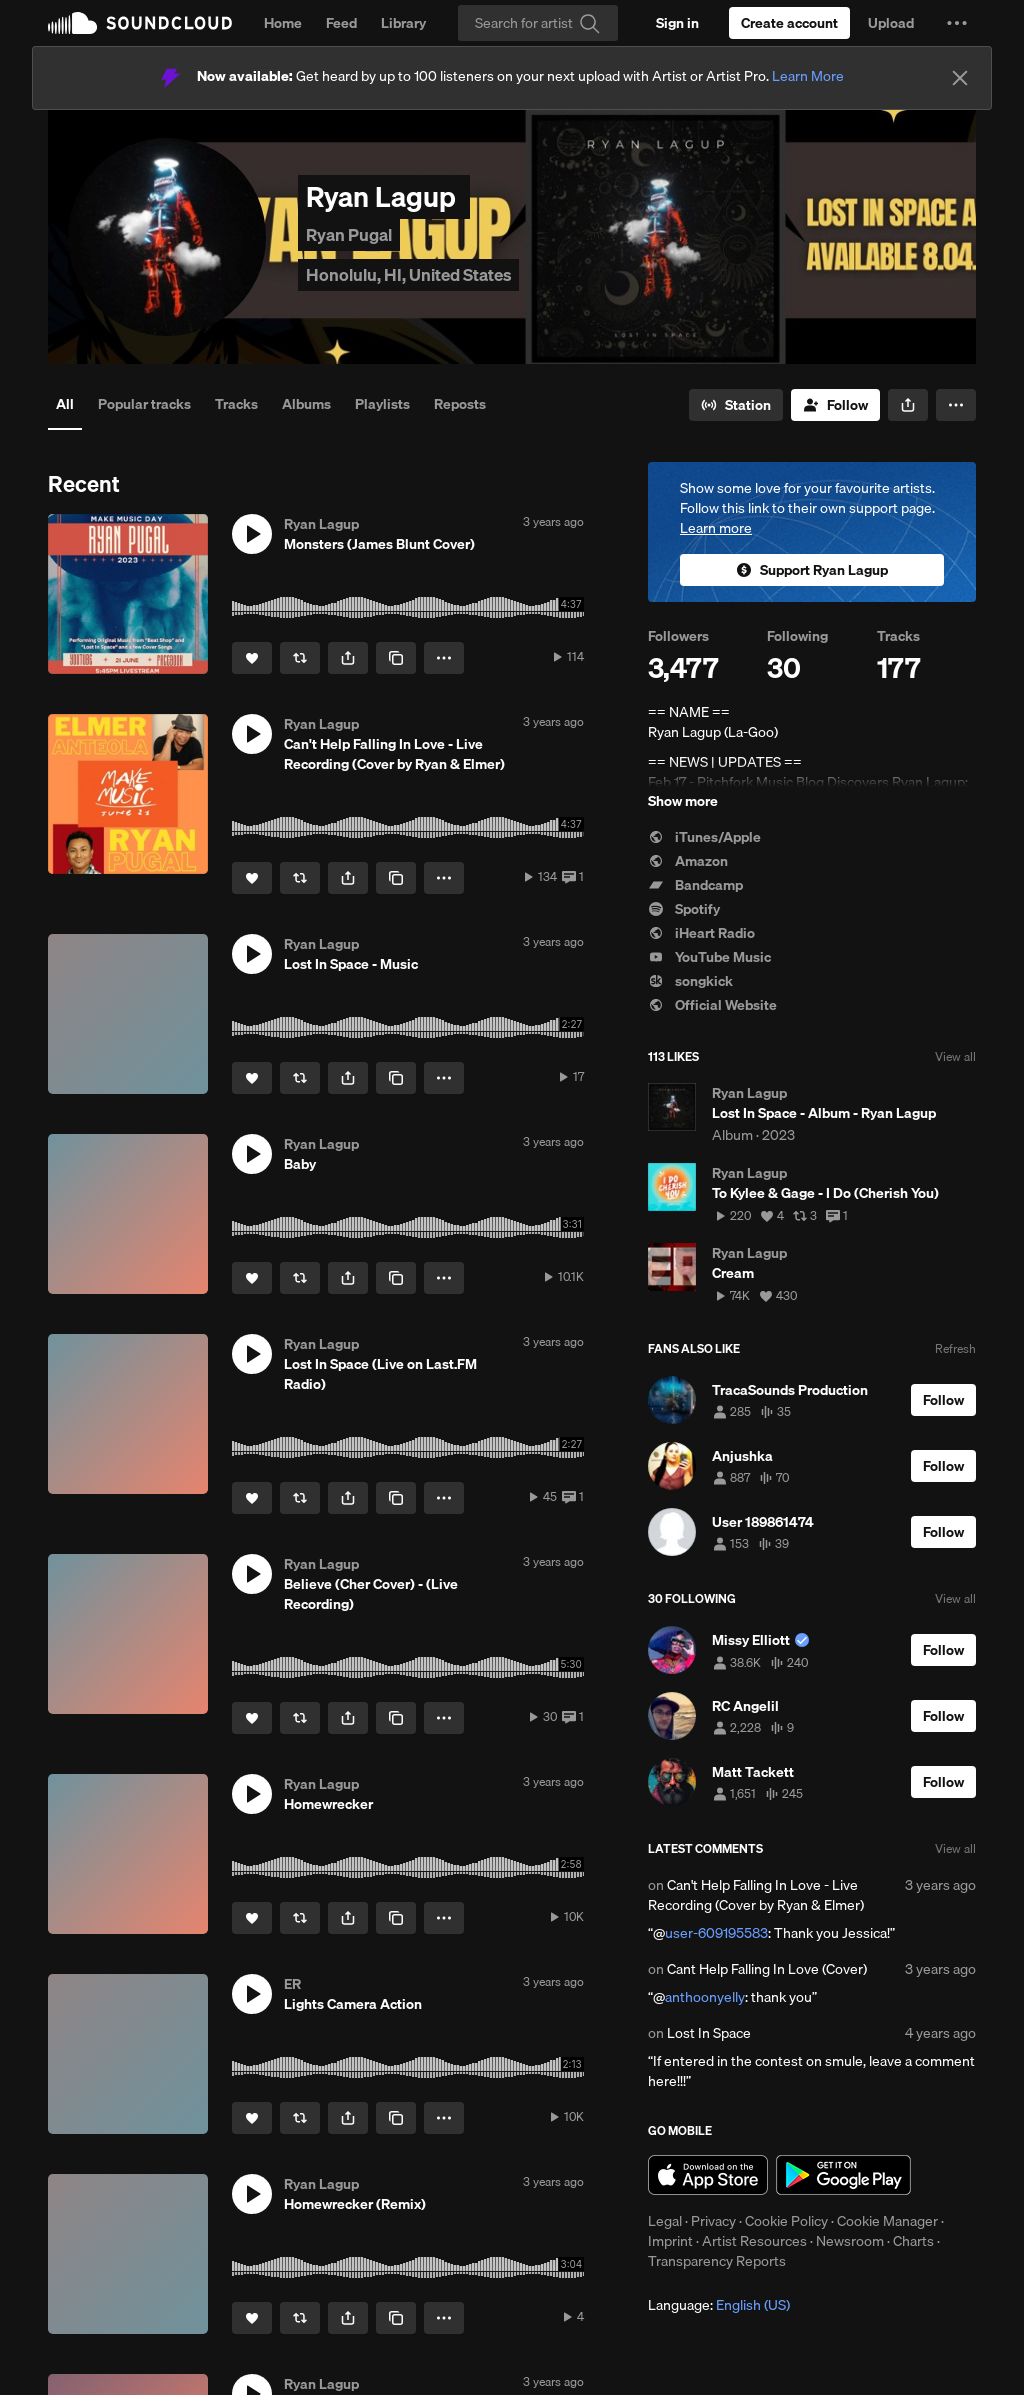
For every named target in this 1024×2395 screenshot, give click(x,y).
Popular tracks (144, 404)
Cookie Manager (887, 2221)
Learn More (808, 76)
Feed (341, 23)
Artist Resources (754, 2241)
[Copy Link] (396, 658)
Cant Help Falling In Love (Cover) (767, 1969)
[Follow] (835, 405)
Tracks (236, 404)
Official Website (712, 1005)
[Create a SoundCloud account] (789, 23)
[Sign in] (677, 23)
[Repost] (300, 658)
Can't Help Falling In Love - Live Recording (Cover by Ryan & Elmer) (756, 1895)
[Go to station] (736, 405)
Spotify (684, 909)
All (65, 404)
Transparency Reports (717, 2261)
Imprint (670, 2241)
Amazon (688, 861)
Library (403, 23)
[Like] (252, 658)
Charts (913, 2241)
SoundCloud (140, 23)
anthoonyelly (705, 1997)
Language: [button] (719, 2305)
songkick (690, 981)
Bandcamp (695, 885)
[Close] (960, 78)
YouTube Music (709, 957)
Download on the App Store (708, 2175)
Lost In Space (709, 2033)
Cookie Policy (786, 2221)
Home (283, 23)
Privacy (713, 2221)
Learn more (716, 528)
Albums (306, 404)
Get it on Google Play (843, 2175)
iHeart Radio (701, 933)
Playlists (382, 404)
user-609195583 (716, 1933)
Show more (683, 801)
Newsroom (850, 2241)
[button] (957, 23)
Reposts (460, 404)
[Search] (538, 23)
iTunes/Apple (704, 837)
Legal (665, 2221)
